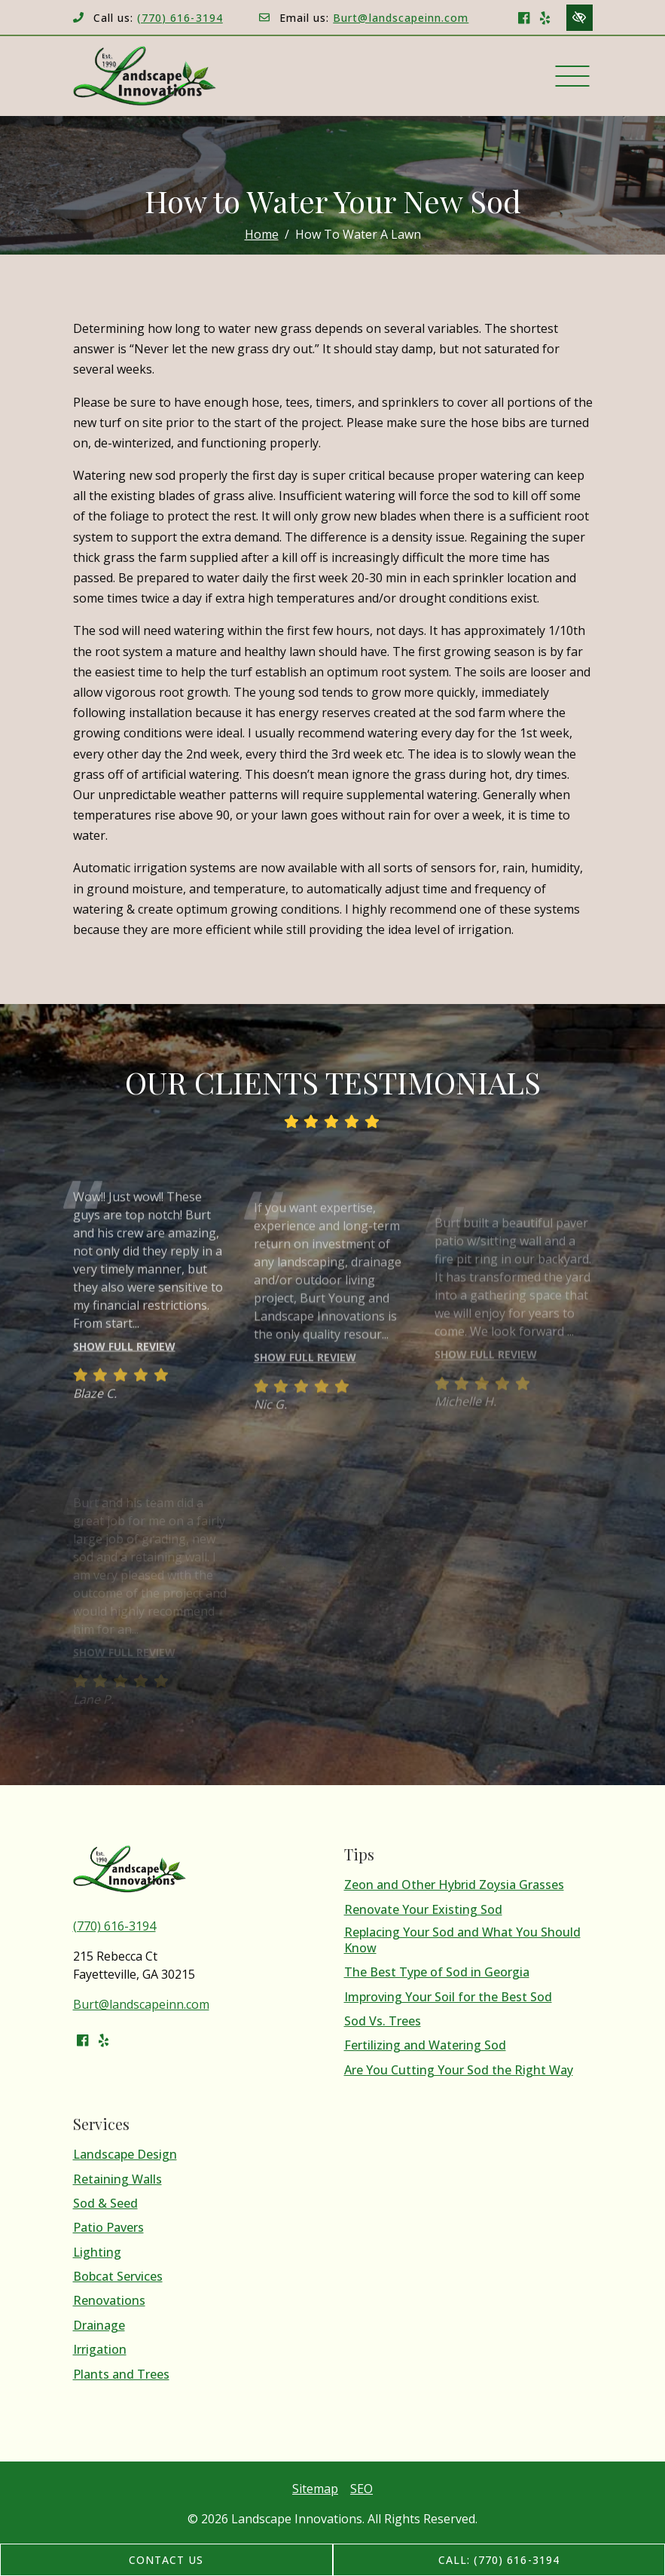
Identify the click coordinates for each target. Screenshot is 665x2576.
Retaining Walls (117, 2179)
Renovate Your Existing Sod (423, 1910)
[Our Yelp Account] (545, 17)
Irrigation (100, 2350)
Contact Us (166, 2560)
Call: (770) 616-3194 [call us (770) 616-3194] (499, 2560)
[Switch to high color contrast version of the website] (579, 18)
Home (262, 234)
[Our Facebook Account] (523, 17)
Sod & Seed (105, 2203)
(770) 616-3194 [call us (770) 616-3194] (180, 18)
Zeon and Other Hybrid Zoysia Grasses (454, 1885)
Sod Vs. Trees (382, 2021)
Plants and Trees (121, 2374)
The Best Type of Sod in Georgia (436, 1972)
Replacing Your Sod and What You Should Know (462, 1940)
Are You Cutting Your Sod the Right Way (458, 2070)
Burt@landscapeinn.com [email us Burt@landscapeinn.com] (400, 18)
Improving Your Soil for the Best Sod (448, 1997)
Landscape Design (125, 2154)
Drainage (99, 2325)
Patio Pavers (108, 2228)
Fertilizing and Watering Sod (425, 2045)
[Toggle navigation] (573, 76)
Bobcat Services (118, 2277)
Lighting (97, 2252)
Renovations (109, 2301)
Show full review (124, 1367)
